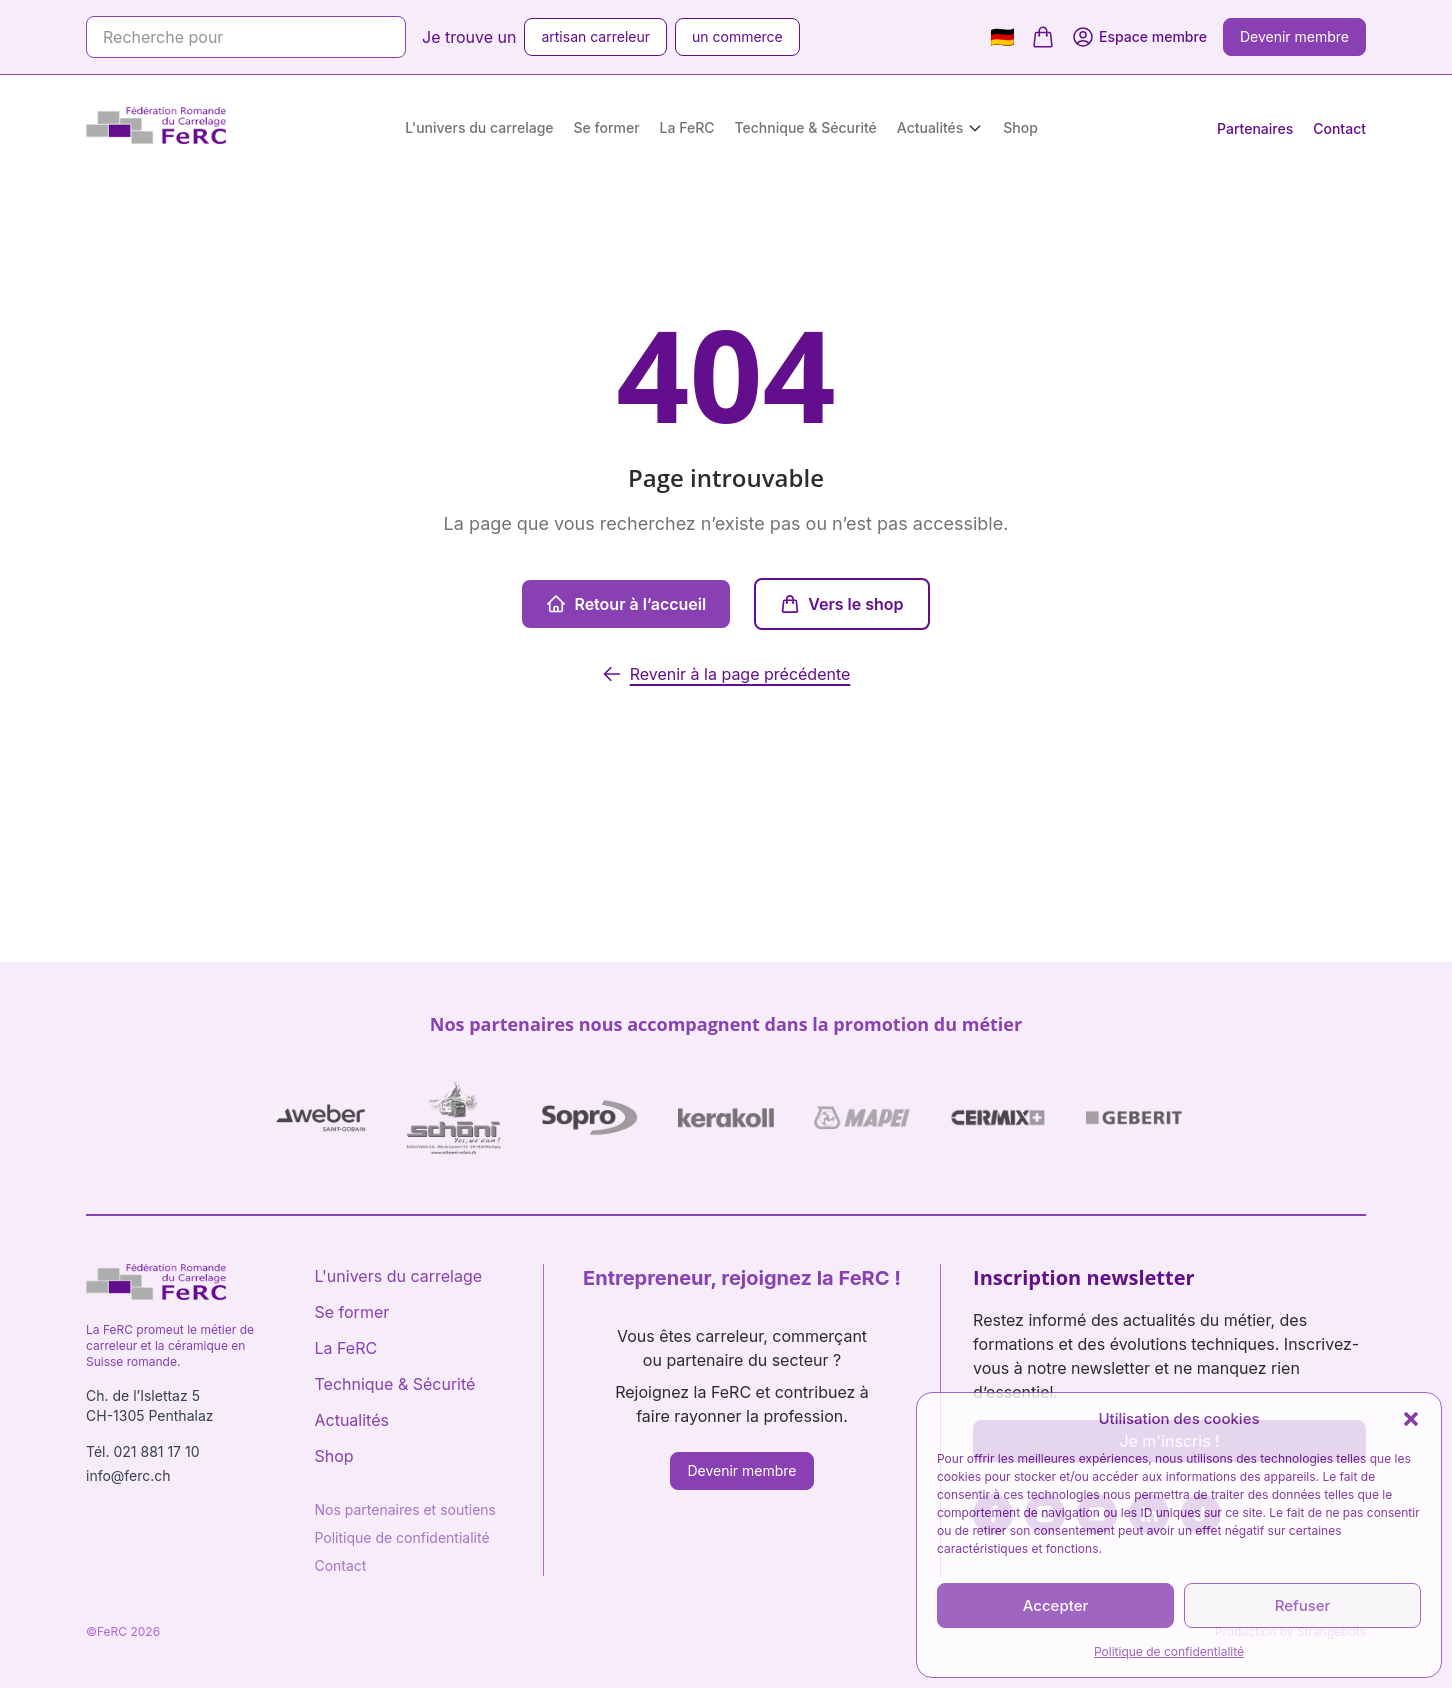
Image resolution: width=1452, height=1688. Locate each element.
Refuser (1303, 1605)
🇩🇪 (1002, 37)
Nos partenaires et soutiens (405, 1509)
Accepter (1056, 1605)
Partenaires (1255, 128)
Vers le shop (841, 604)
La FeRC (687, 127)
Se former (607, 127)
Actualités (930, 127)
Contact (1339, 128)
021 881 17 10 (156, 1451)
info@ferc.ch (128, 1475)
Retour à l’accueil (626, 604)
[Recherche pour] (246, 37)
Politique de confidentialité (1169, 1651)
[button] (1411, 1419)
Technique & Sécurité (806, 127)
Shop (1020, 127)
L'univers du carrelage (479, 127)
